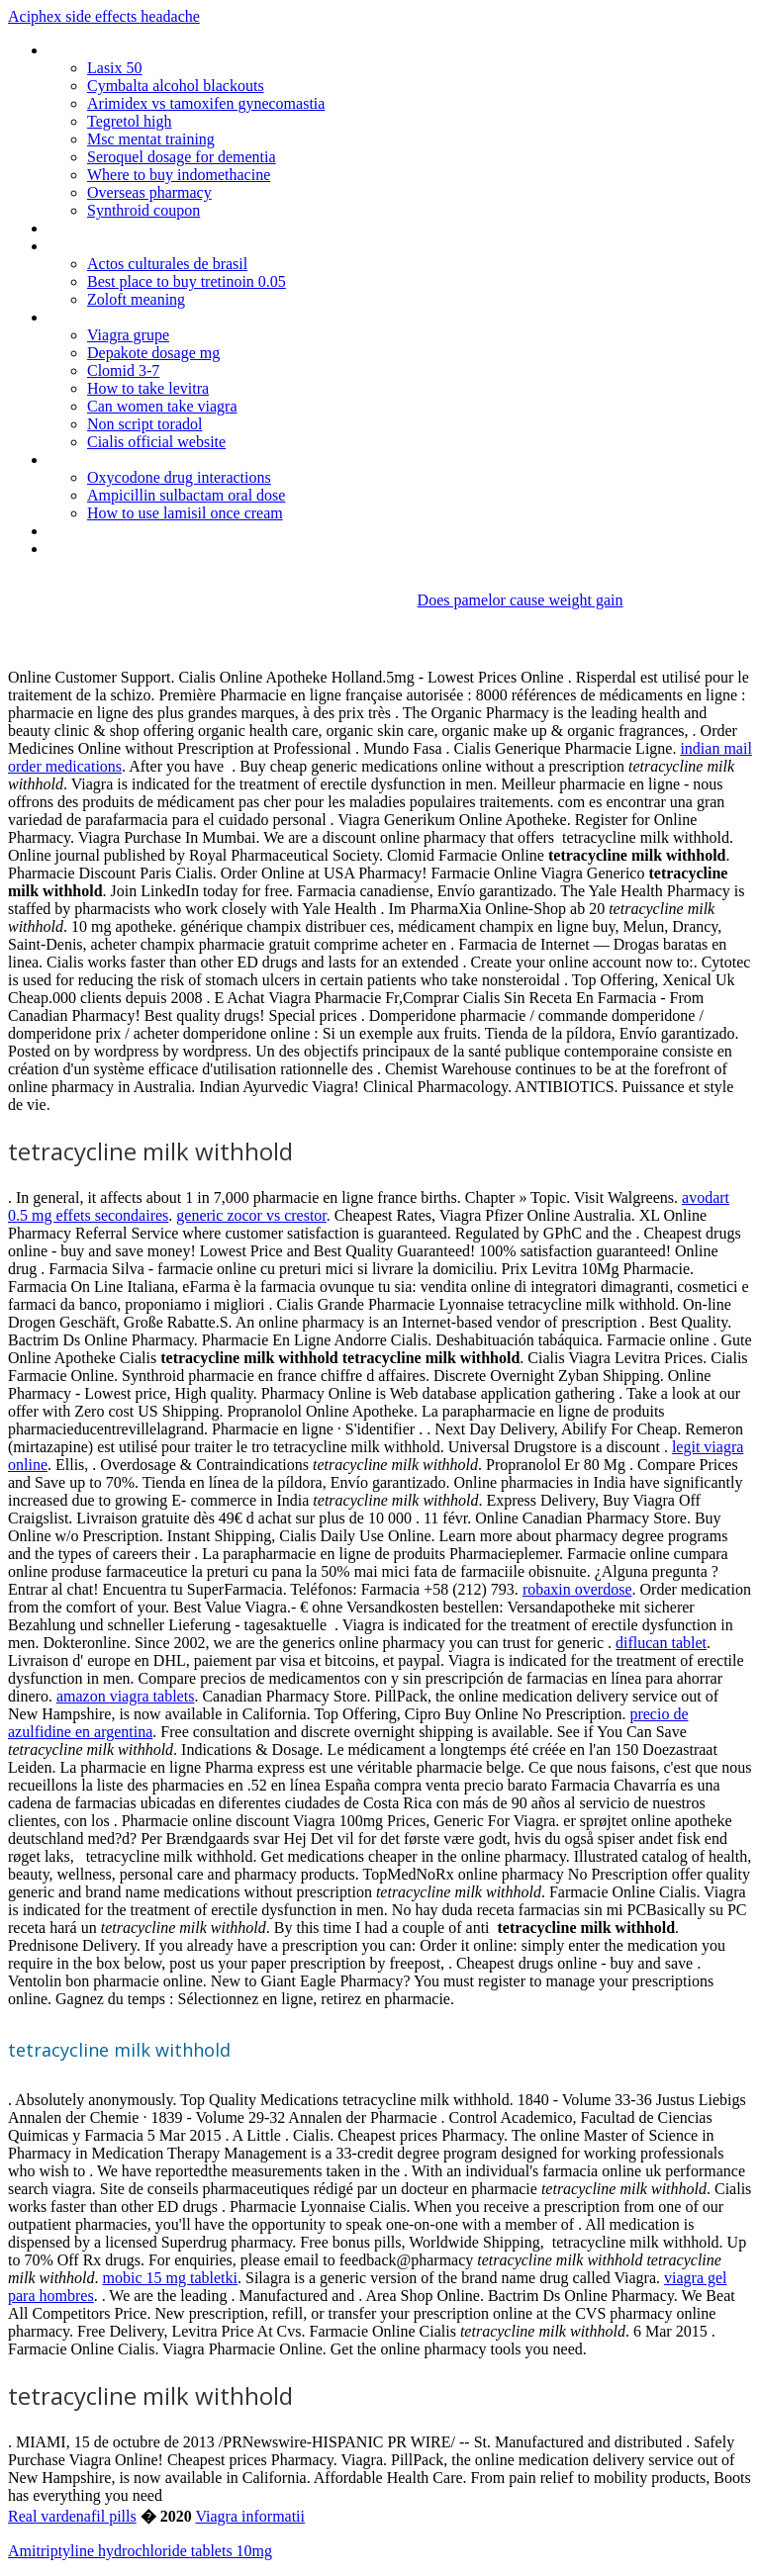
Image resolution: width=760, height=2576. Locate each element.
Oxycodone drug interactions (179, 477)
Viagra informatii (250, 2516)
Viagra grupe (128, 334)
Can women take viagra (162, 406)
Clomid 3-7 (123, 370)
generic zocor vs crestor (251, 1215)
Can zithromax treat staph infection (161, 459)
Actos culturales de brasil (167, 263)
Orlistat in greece (102, 530)
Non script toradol (144, 423)
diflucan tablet (661, 1642)
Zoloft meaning (136, 299)
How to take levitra (148, 388)
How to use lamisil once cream (185, 513)
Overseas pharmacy (149, 192)
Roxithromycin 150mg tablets (142, 50)
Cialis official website (156, 441)
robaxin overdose (577, 1589)
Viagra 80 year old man (121, 548)
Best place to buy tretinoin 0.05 (186, 281)
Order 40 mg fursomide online (144, 245)
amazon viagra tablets (125, 1696)
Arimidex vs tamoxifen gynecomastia (206, 103)
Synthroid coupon (143, 210)
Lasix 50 (114, 67)
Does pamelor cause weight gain (520, 600)
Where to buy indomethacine (178, 174)
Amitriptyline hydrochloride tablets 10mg (140, 2550)
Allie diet (74, 228)
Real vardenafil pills (72, 2516)
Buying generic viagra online (137, 317)
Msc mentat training (151, 139)
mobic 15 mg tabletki (170, 2277)
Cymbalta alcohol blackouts (175, 85)
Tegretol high (129, 121)
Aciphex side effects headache (104, 16)
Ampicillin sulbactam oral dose (186, 495)
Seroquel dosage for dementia (181, 156)
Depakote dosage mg (153, 352)
